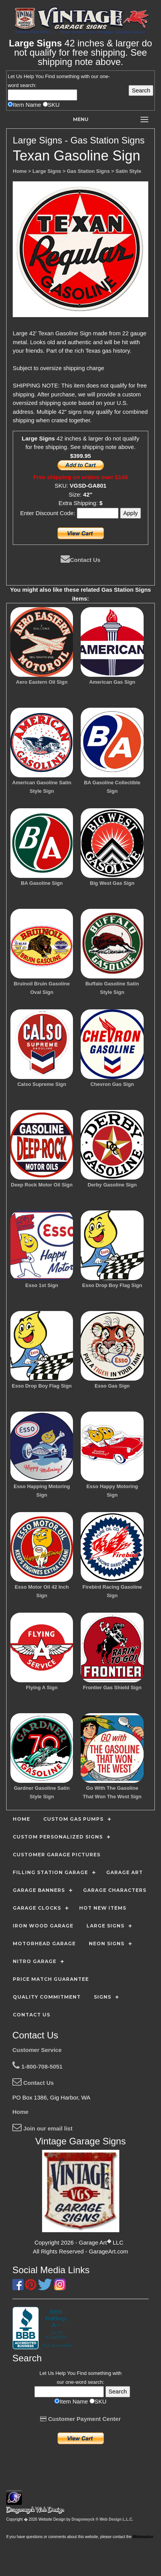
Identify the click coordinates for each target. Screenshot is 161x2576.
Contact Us (80, 560)
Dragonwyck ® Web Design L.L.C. (102, 2519)
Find (50, 76)
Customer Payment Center (80, 2419)
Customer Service (37, 2050)
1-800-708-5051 (37, 2066)
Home (20, 2111)
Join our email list (42, 2128)
